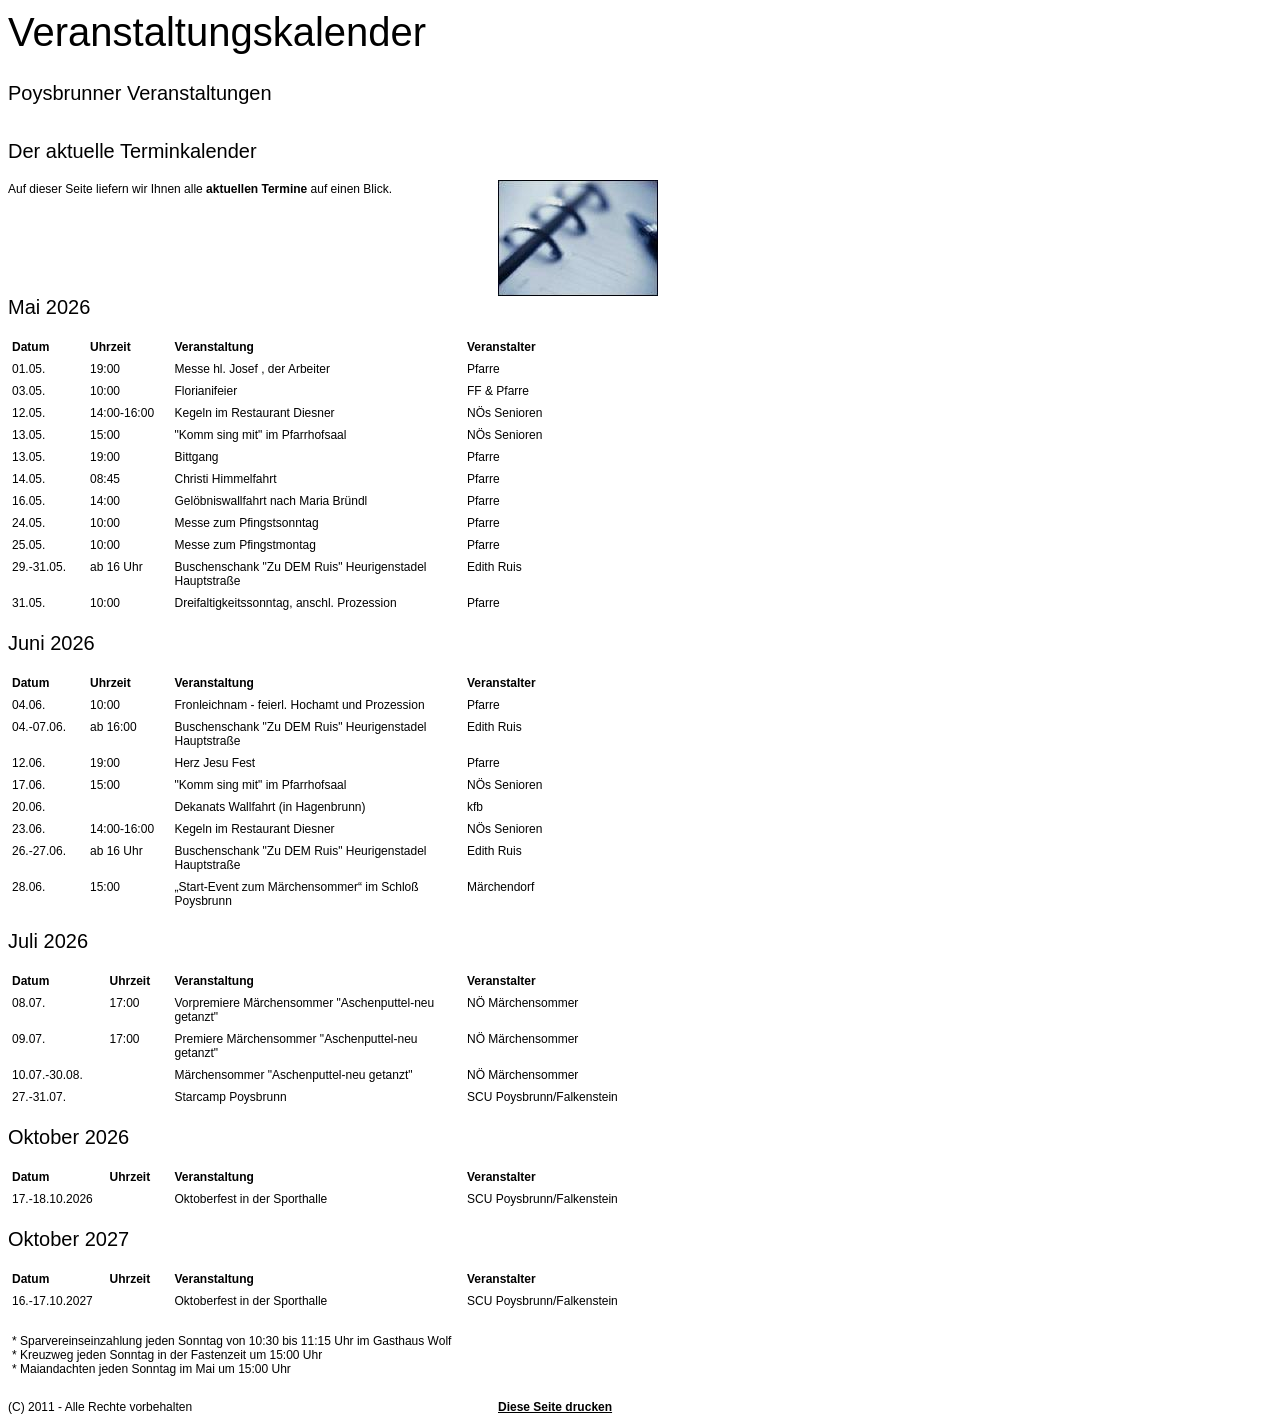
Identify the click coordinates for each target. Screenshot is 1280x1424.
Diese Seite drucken (555, 1407)
